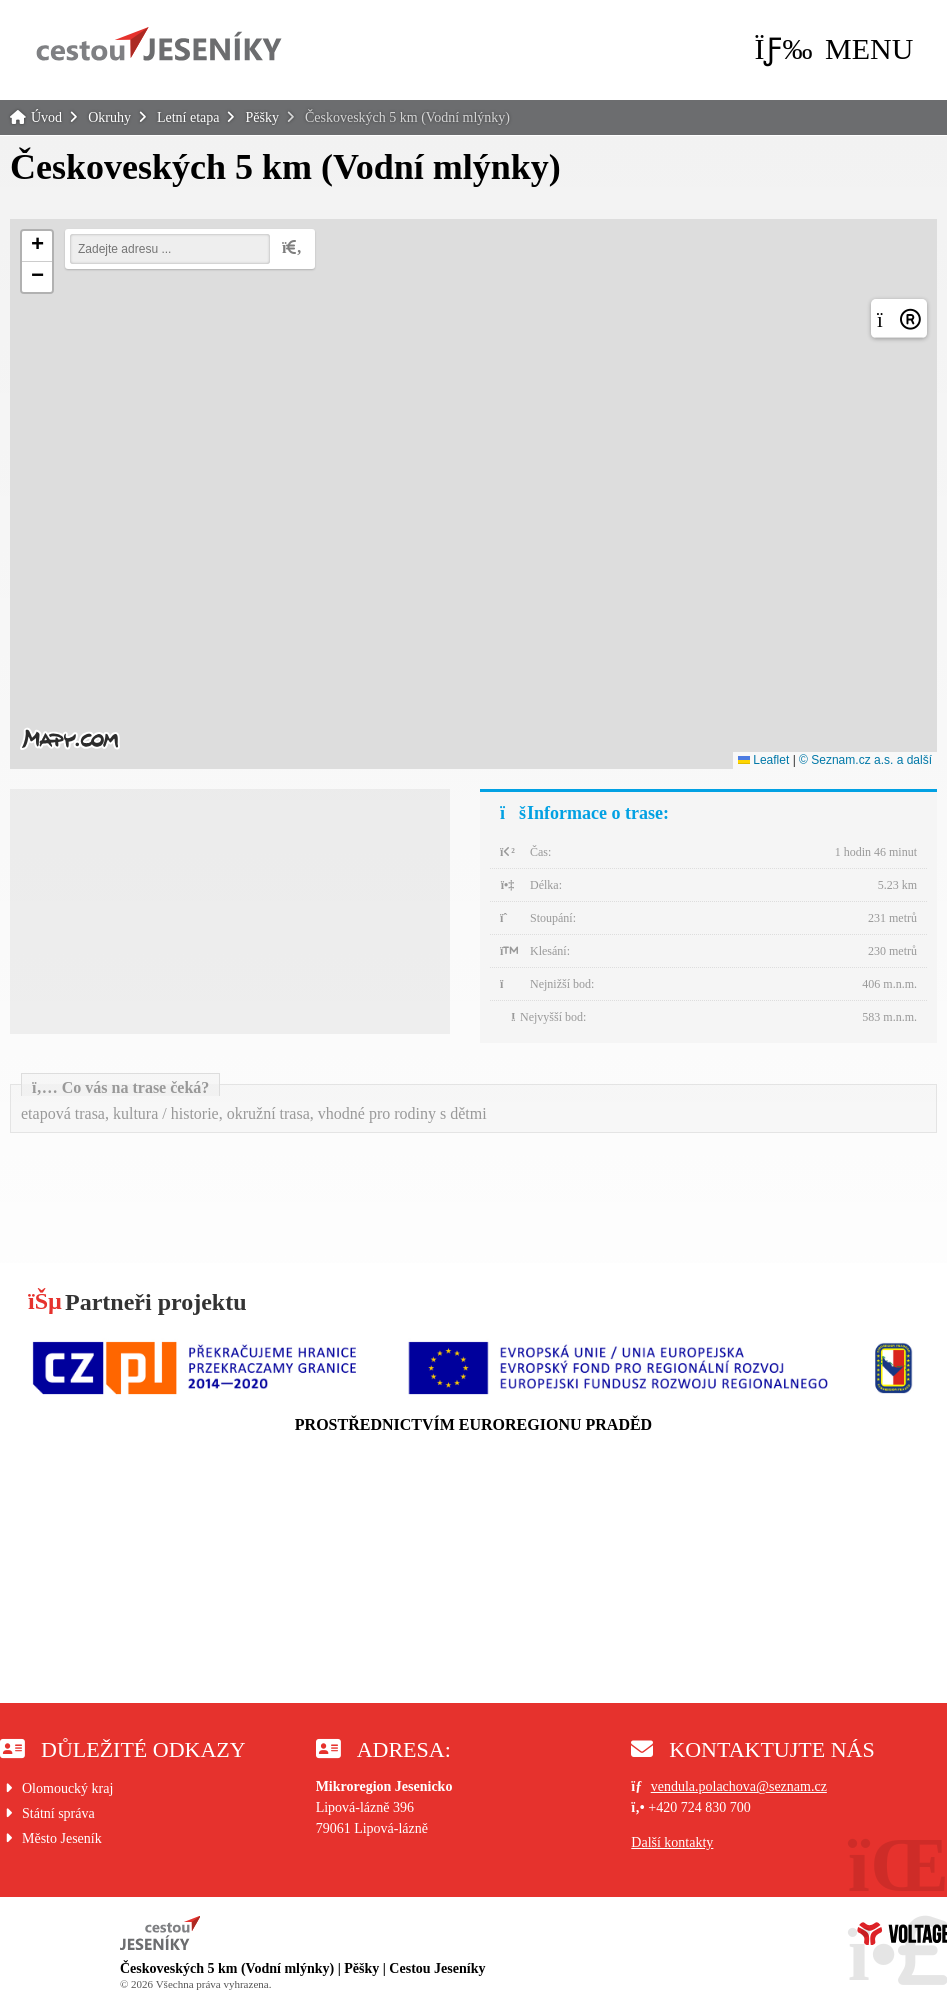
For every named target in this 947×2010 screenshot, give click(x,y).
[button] (833, 48)
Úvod (159, 44)
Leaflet (763, 760)
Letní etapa (188, 117)
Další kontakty (672, 1842)
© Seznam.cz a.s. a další (865, 760)
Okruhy (109, 117)
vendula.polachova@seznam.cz (739, 1786)
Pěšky (261, 117)
